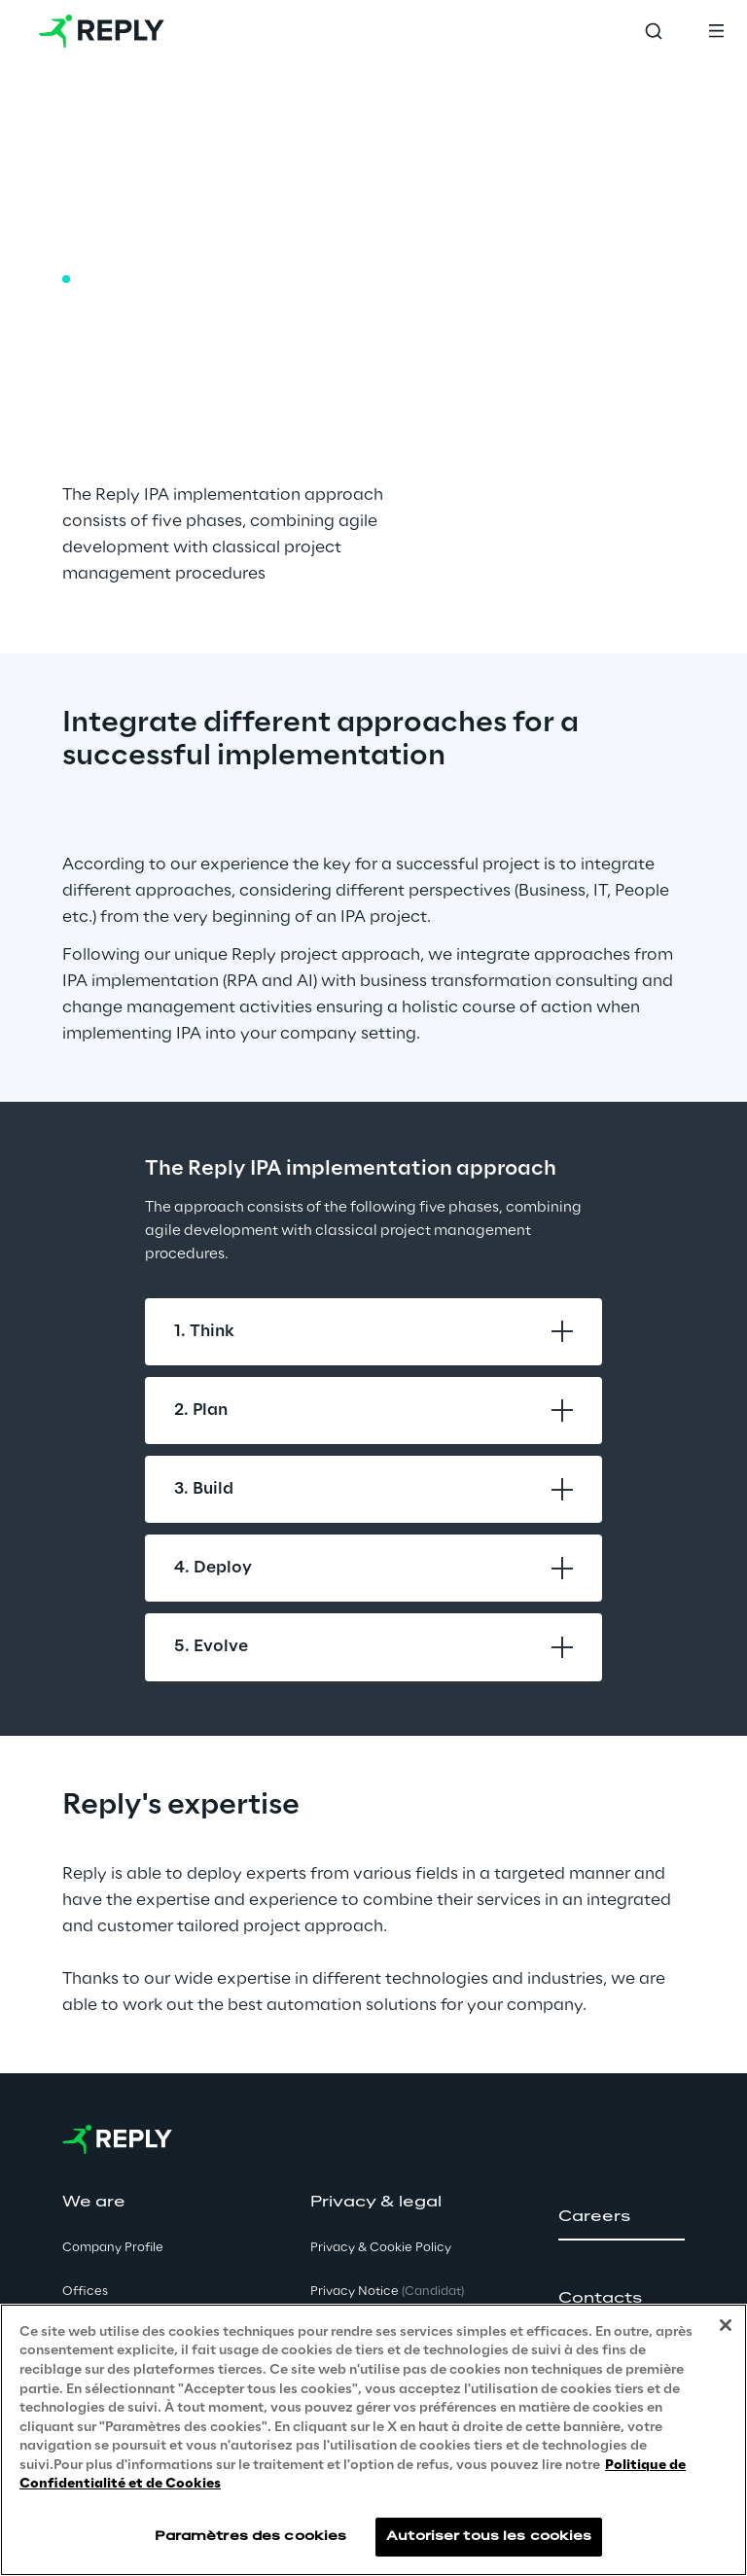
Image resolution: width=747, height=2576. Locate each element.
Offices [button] (85, 2291)
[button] (621, 2217)
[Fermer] (725, 2325)
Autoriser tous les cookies (488, 2536)
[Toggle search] (653, 31)
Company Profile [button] (112, 2247)
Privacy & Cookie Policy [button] (380, 2247)
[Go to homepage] (101, 31)
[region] (373, 2440)
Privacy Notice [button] (387, 2291)
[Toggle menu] (716, 31)
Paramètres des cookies (251, 2536)
